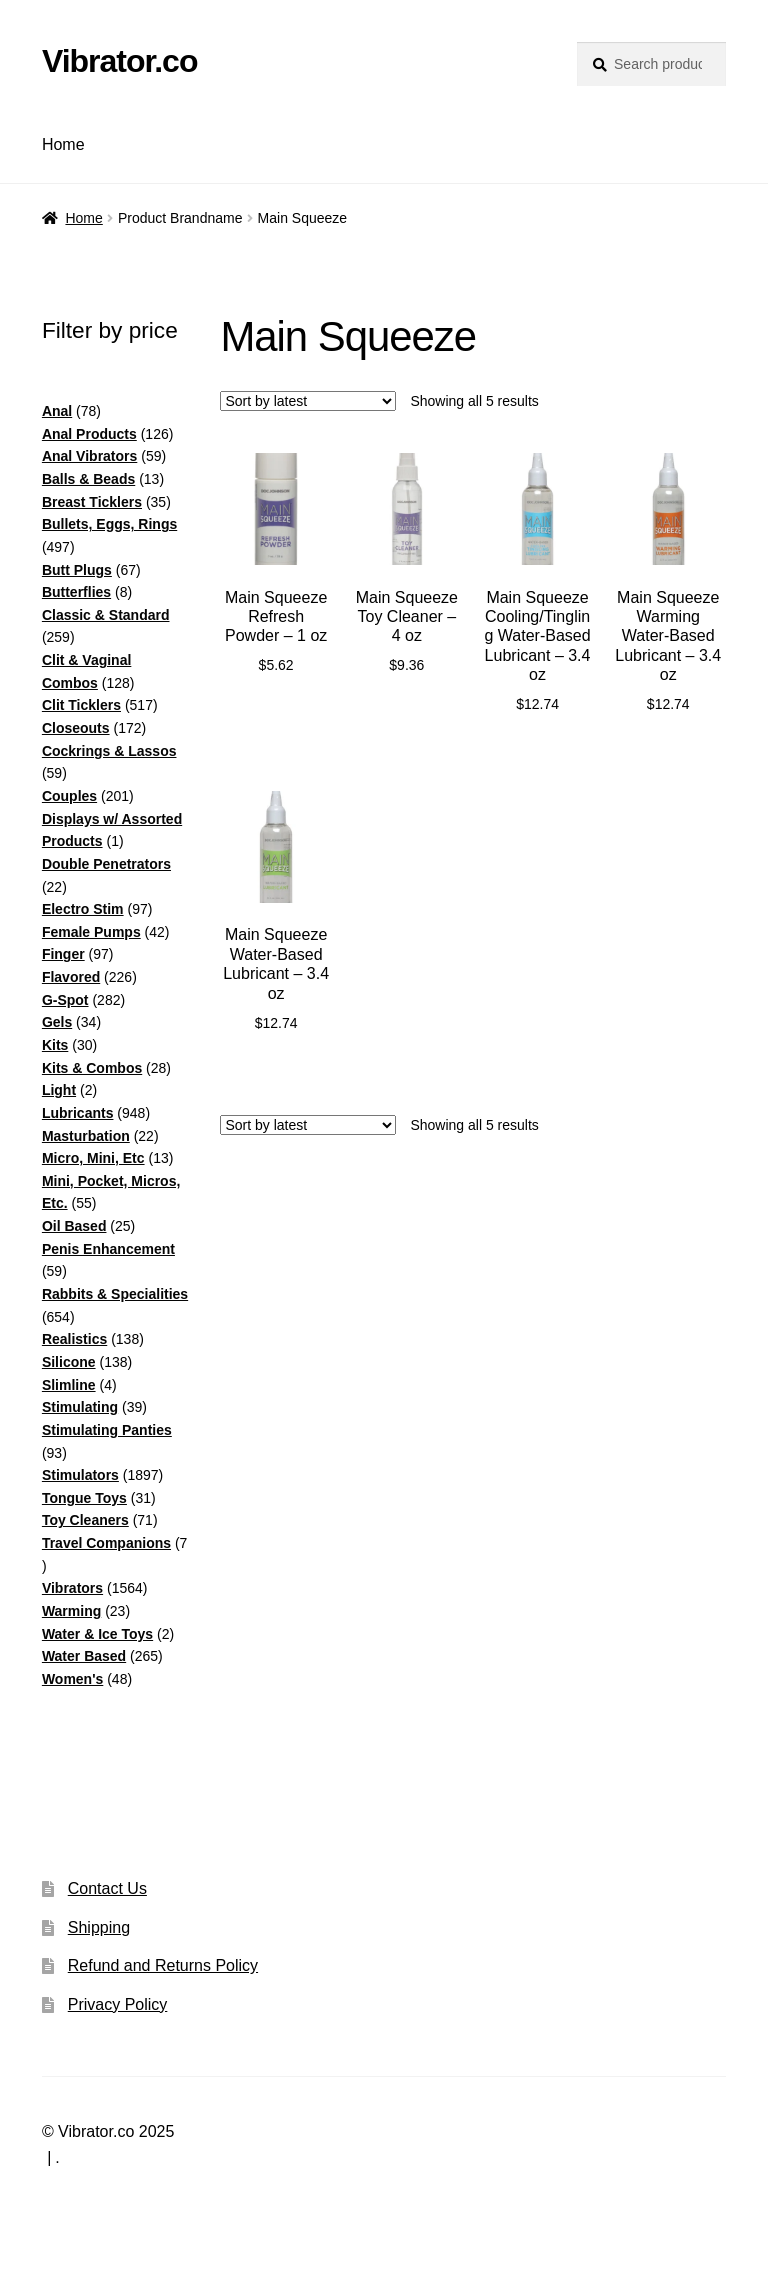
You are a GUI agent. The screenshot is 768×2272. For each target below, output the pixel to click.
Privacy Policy (118, 2004)
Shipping (99, 1927)
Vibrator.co (120, 61)
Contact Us (107, 1888)
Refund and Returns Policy (163, 1965)
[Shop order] (308, 401)
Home (63, 144)
